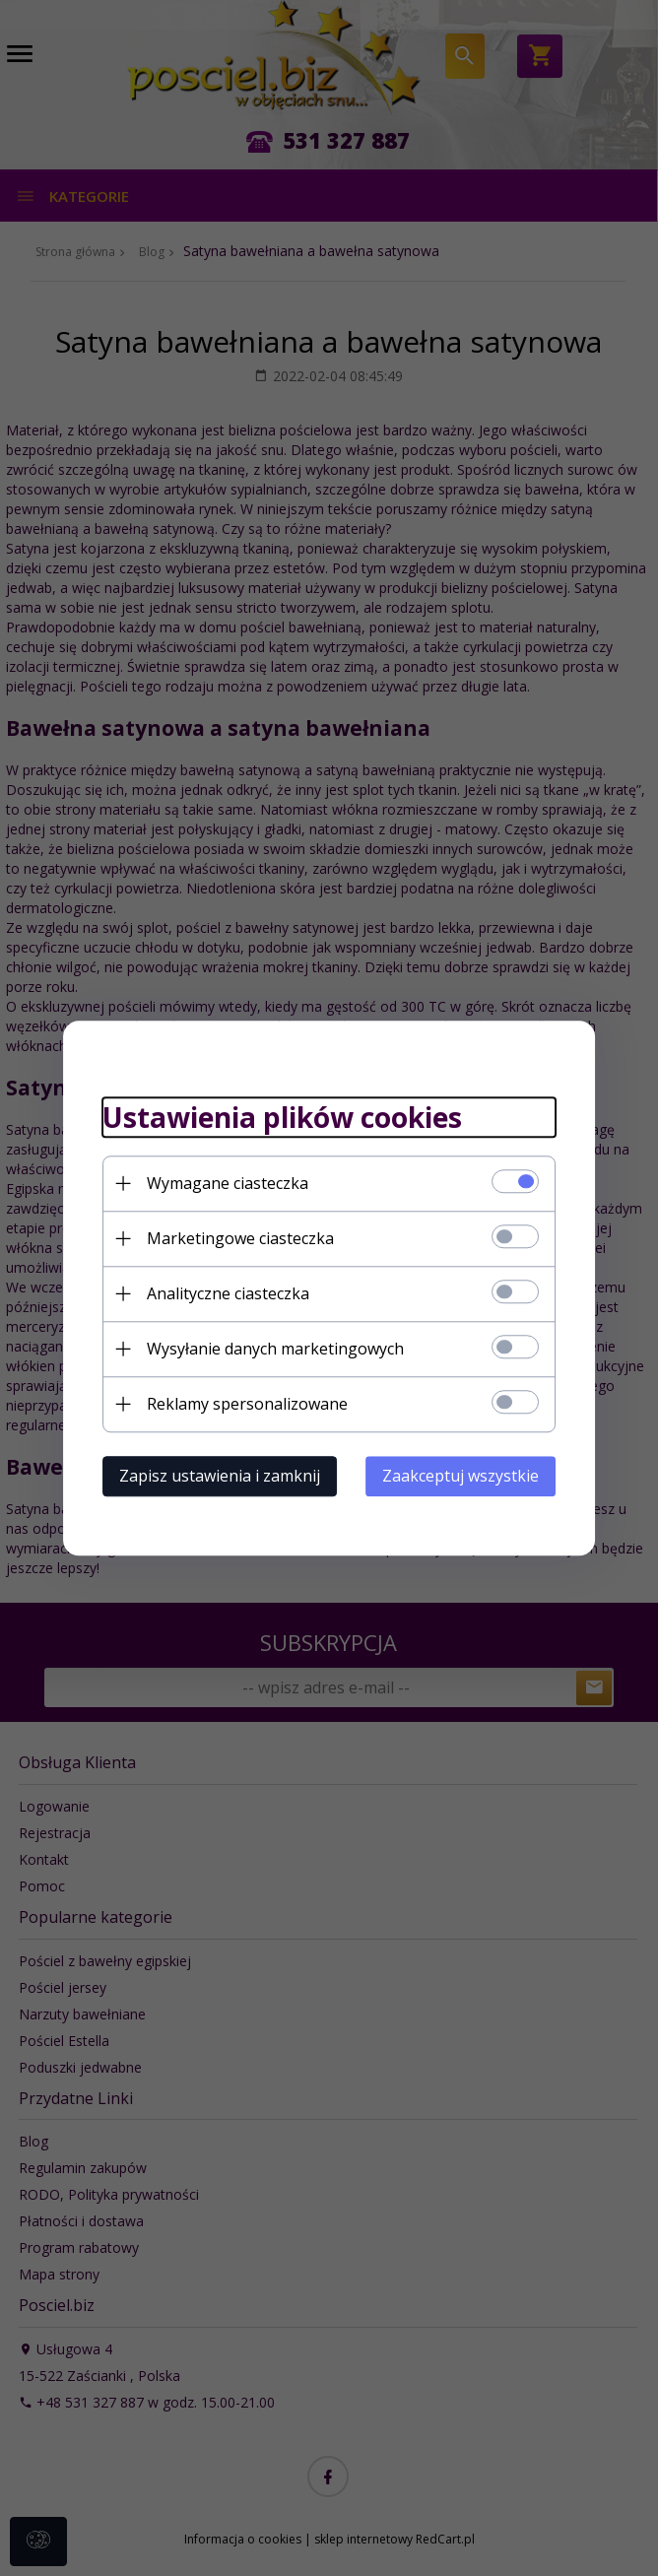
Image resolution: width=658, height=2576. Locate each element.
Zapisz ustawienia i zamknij (219, 1475)
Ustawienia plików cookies (282, 1118)
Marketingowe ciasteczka (240, 1238)
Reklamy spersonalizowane (247, 1404)
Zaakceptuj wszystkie (460, 1475)
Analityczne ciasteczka (228, 1293)
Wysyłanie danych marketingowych (275, 1348)
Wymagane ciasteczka (227, 1183)
